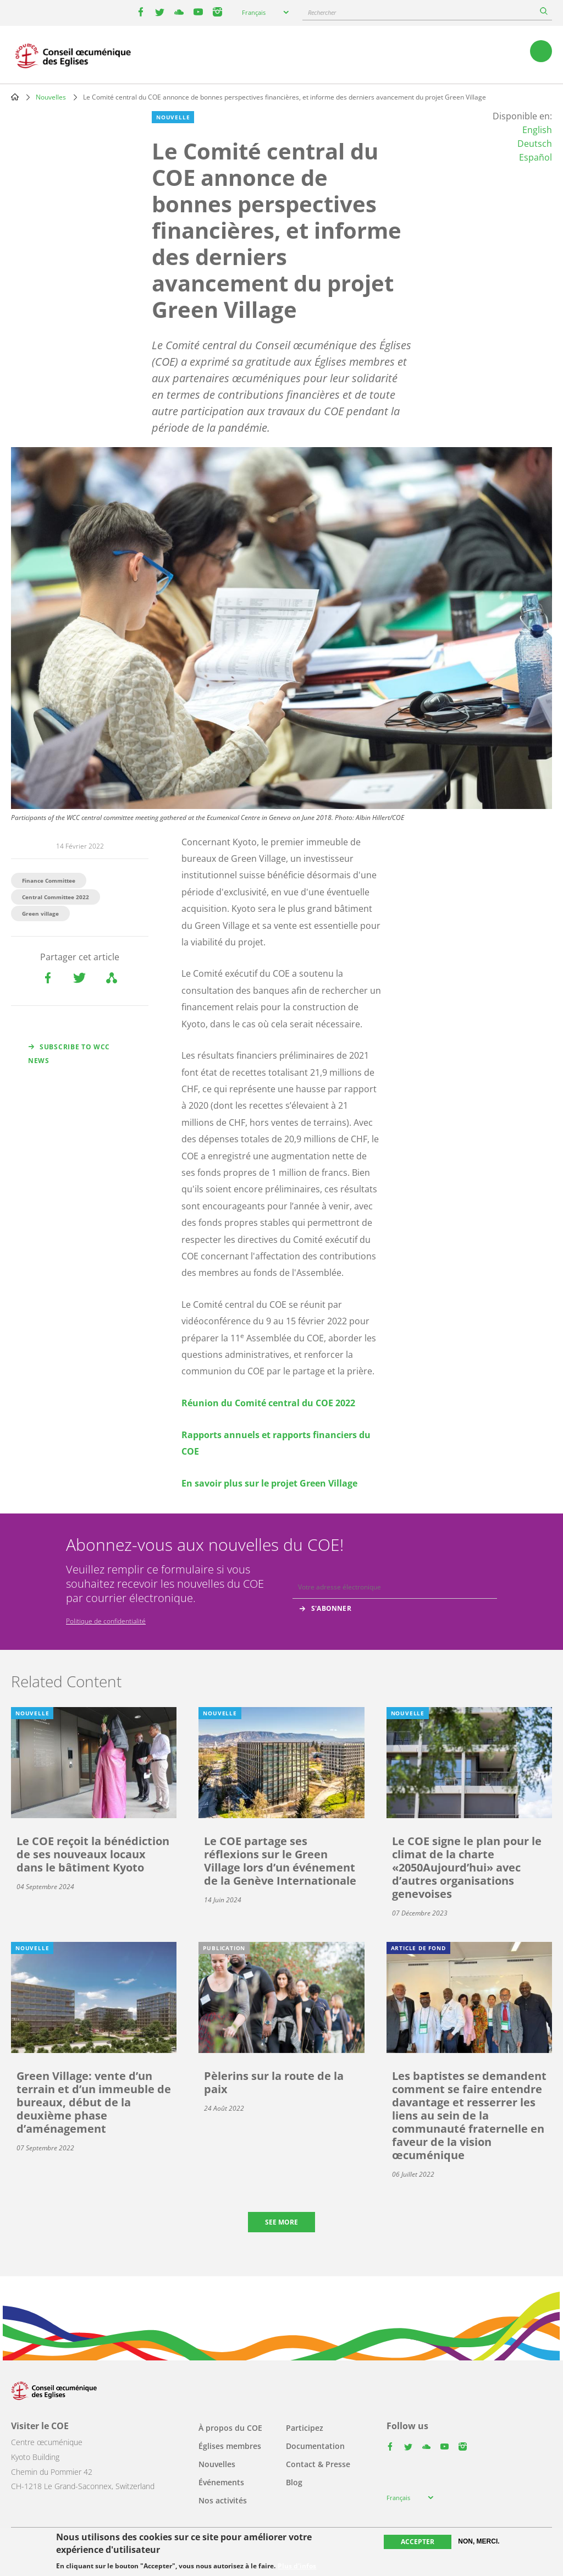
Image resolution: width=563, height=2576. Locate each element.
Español (535, 157)
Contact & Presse (318, 2464)
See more (281, 2222)
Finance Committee (48, 880)
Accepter (417, 2541)
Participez (304, 2428)
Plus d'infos (297, 2566)
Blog (294, 2482)
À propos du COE (230, 2428)
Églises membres (229, 2446)
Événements (221, 2482)
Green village (40, 913)
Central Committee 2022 (55, 897)
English (537, 130)
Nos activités (222, 2500)
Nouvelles (51, 97)
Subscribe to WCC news (69, 1053)
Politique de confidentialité (106, 1621)
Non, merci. (478, 2541)
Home (15, 97)
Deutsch (534, 143)
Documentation (315, 2446)
